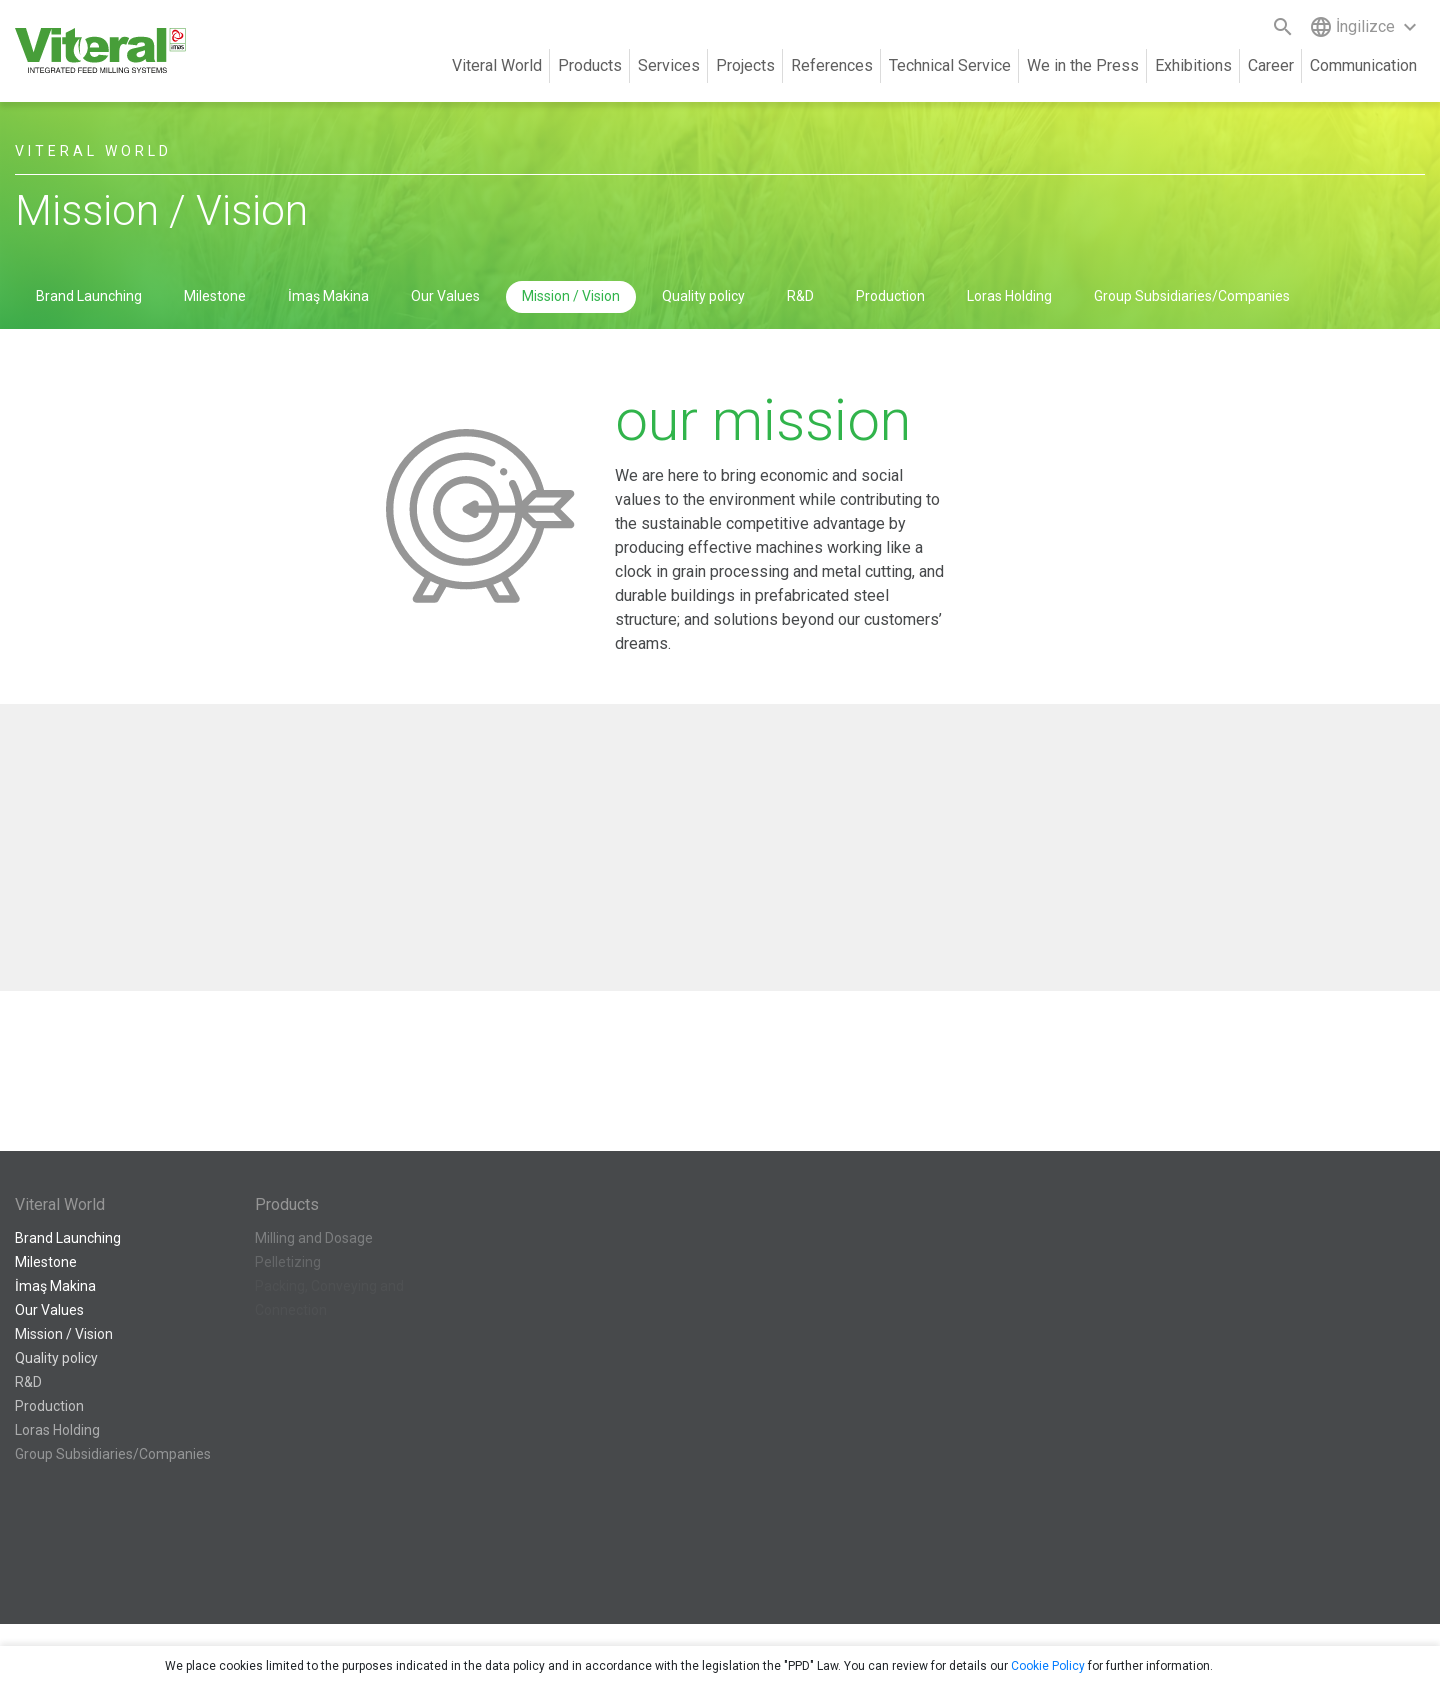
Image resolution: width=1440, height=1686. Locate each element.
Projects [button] (745, 65)
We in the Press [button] (1083, 65)
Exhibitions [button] (1193, 65)
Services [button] (669, 65)
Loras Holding (1009, 296)
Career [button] (1271, 65)
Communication (1363, 65)
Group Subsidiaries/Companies (1192, 296)
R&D (800, 296)
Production (890, 296)
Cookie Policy (1048, 1666)
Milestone (215, 296)
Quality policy (703, 296)
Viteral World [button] (497, 65)
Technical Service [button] (950, 65)
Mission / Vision (571, 296)
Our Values (445, 296)
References (832, 65)
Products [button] (590, 65)
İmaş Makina (328, 296)
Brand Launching (89, 296)
